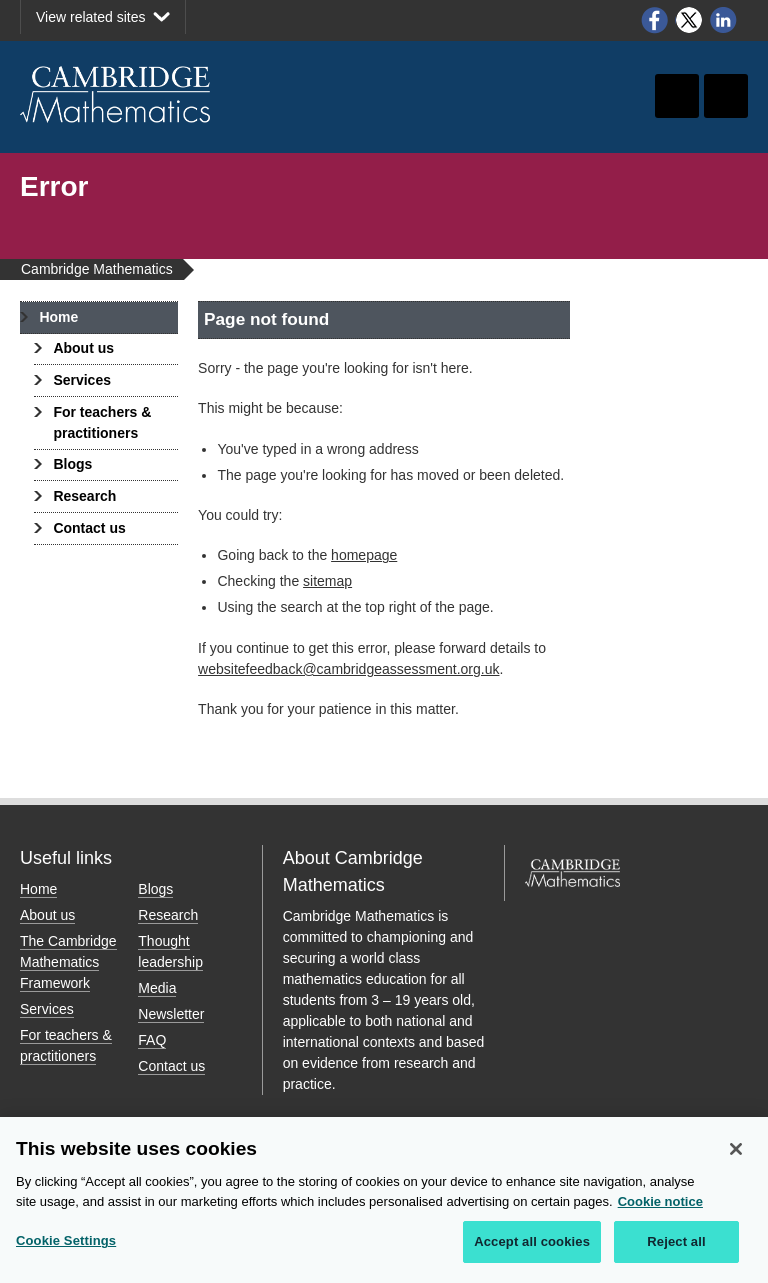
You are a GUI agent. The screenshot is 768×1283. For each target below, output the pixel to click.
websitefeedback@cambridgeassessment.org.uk (348, 669)
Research (84, 496)
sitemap (327, 581)
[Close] (736, 1150)
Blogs (72, 464)
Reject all (676, 1242)
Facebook (654, 20)
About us (83, 348)
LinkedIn (724, 20)
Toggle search (677, 96)
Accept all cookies (532, 1242)
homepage (364, 555)
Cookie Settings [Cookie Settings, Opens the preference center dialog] (66, 1241)
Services (82, 380)
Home (58, 317)
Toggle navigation (726, 96)
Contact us (89, 528)
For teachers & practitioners (102, 422)
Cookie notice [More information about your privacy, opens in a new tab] (660, 1201)
